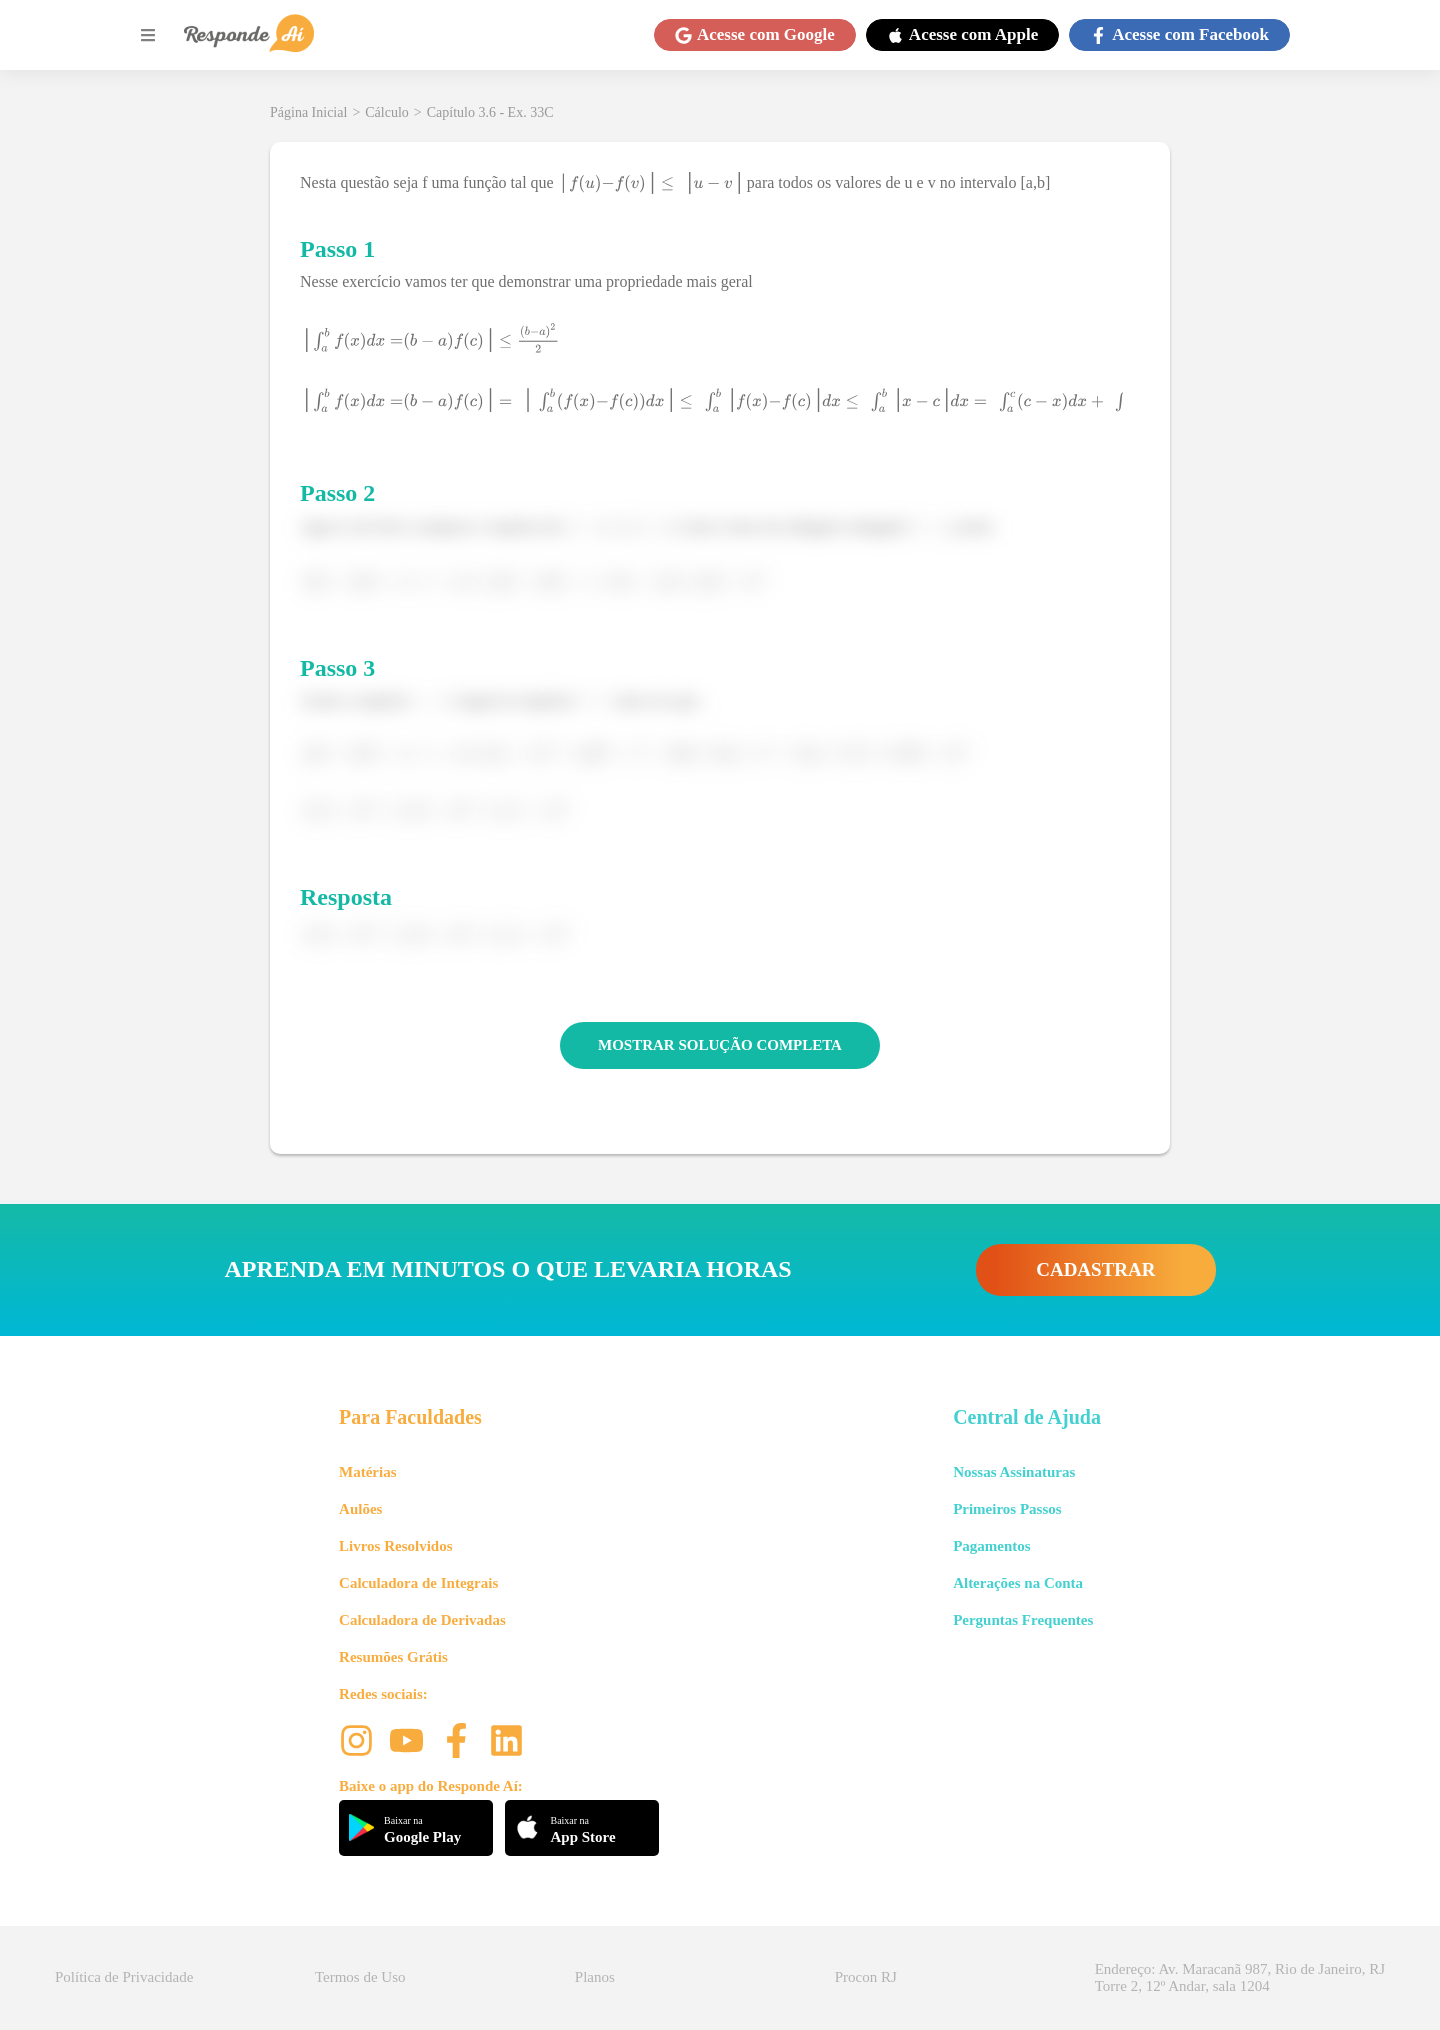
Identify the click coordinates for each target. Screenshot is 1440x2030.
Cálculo (387, 112)
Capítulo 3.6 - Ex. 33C (490, 112)
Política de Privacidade (124, 1977)
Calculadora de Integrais (418, 1583)
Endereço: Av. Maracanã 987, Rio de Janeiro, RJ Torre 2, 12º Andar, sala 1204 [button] (1240, 1977)
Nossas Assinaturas (1014, 1472)
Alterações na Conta (1018, 1583)
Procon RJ (866, 1977)
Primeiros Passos (1007, 1509)
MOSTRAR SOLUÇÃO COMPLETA (720, 1045)
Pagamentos (992, 1546)
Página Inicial (308, 112)
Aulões (360, 1509)
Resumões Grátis (393, 1657)
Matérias (367, 1472)
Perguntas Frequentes (1023, 1620)
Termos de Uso (360, 1977)
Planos (595, 1977)
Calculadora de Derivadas (422, 1620)
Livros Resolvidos (396, 1546)
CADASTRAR (1095, 1269)
